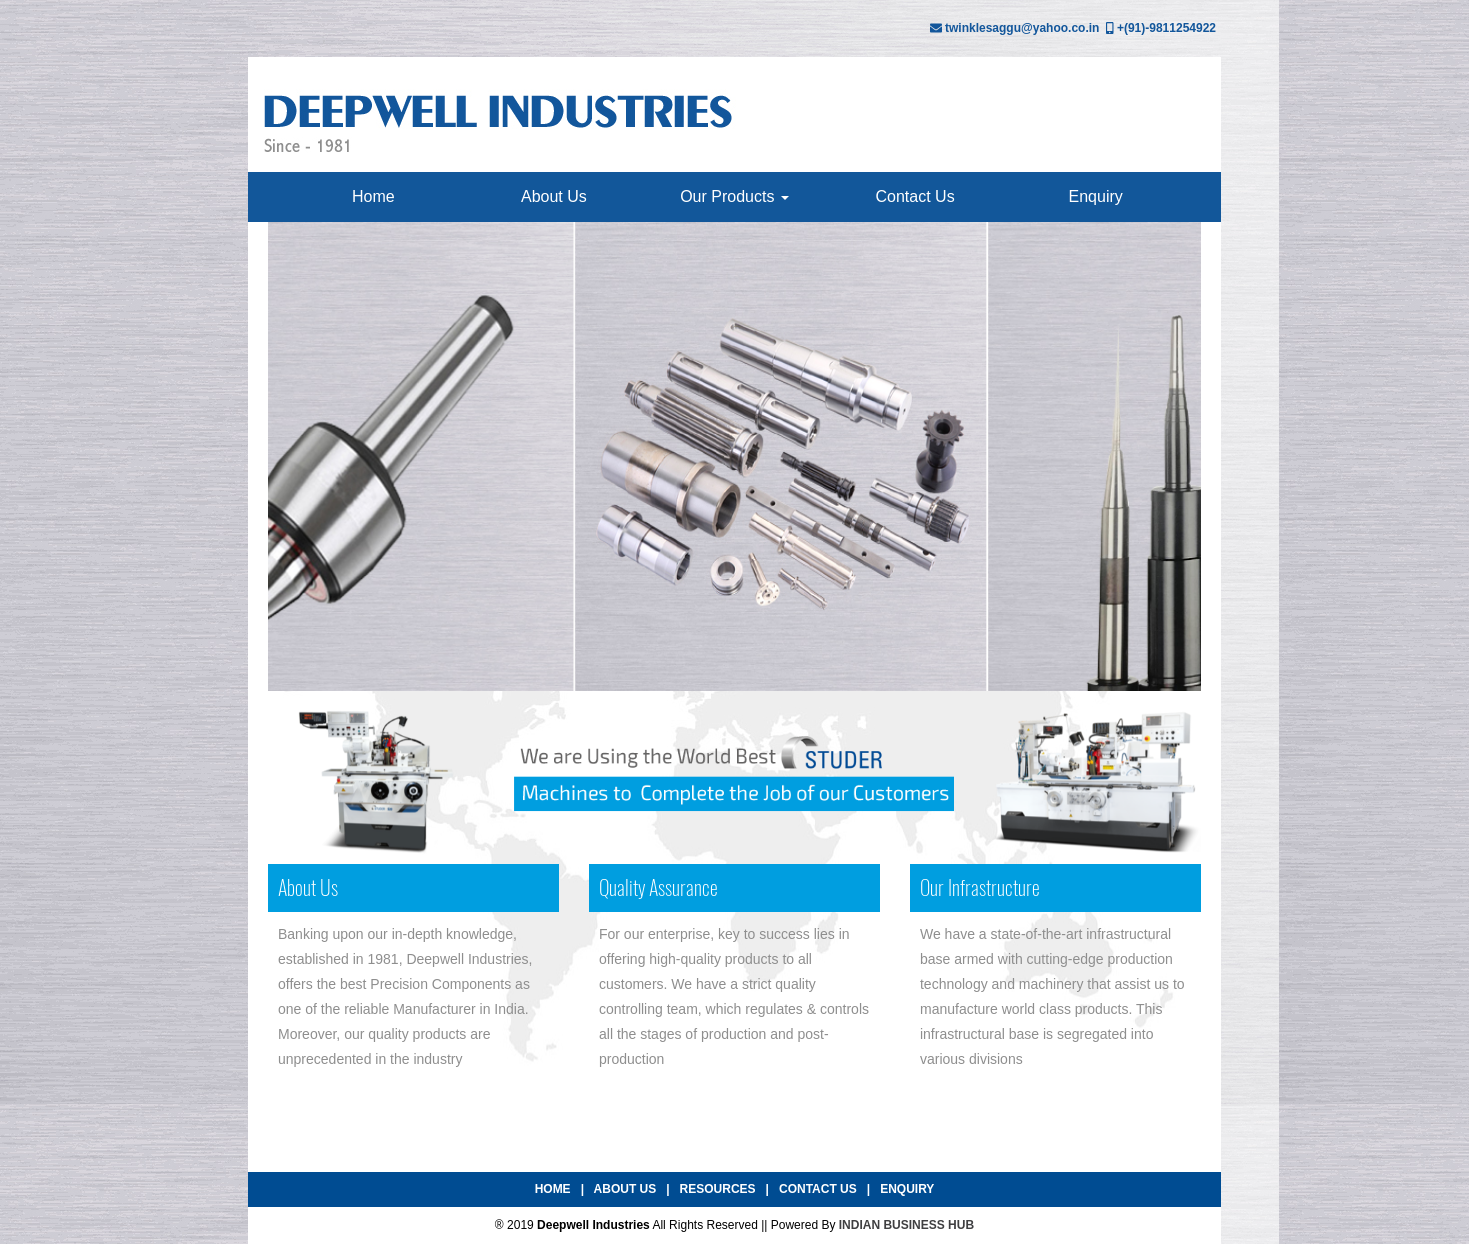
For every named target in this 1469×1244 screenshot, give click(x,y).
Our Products (734, 196)
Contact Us (915, 196)
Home (373, 196)
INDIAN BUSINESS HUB (906, 1225)
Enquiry (1096, 196)
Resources (718, 1189)
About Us (554, 196)
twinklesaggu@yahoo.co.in (1022, 28)
